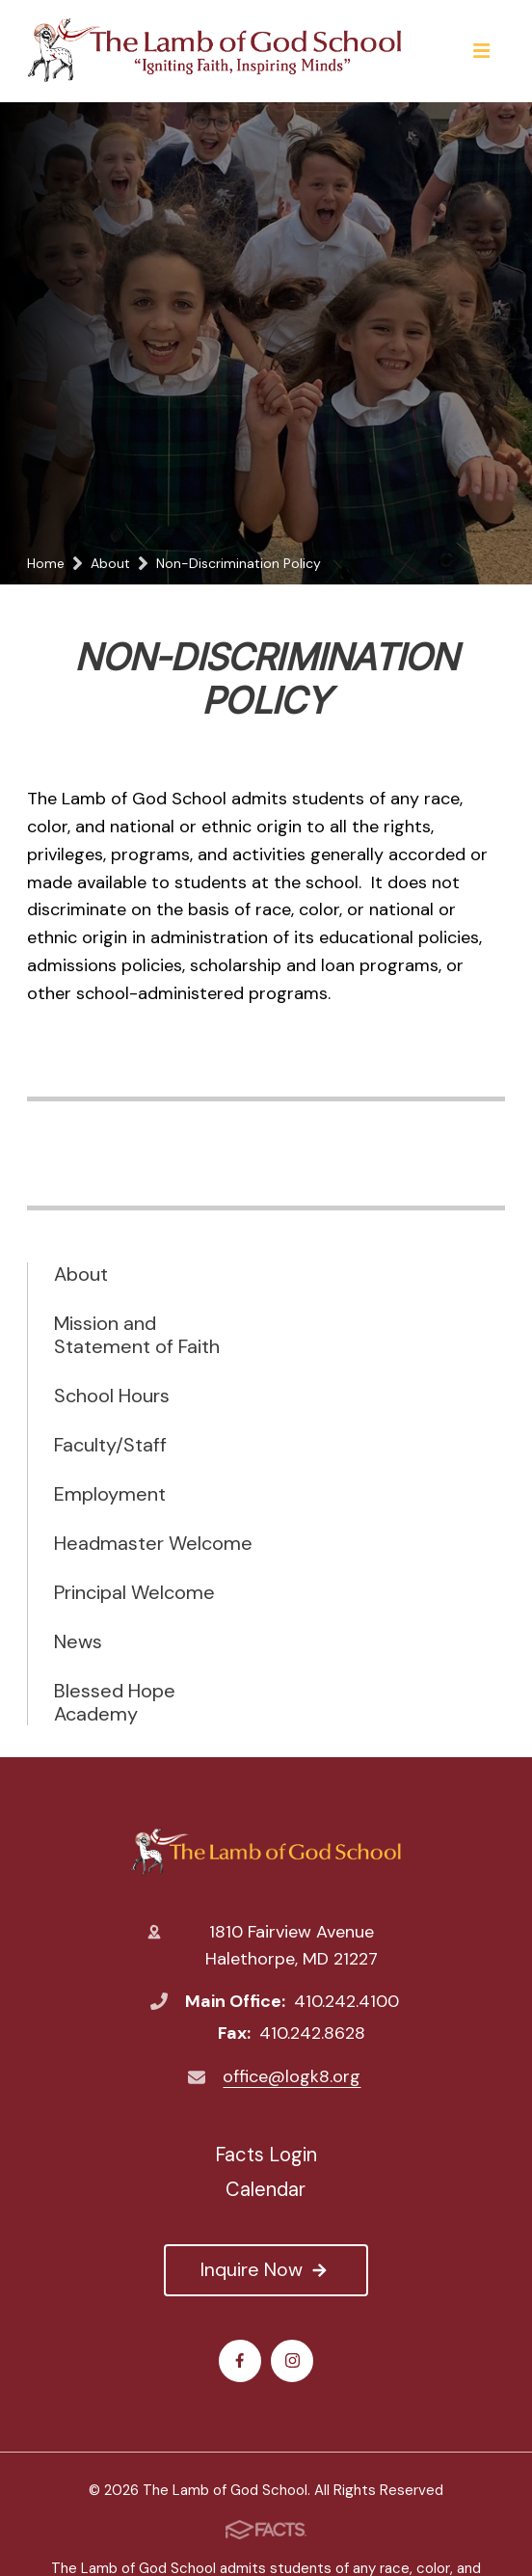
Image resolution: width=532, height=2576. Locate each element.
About (81, 1274)
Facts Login (266, 2154)
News (78, 1641)
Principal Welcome (134, 1592)
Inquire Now (266, 2269)
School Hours (112, 1395)
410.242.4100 (346, 2001)
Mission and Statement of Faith (137, 1335)
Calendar (266, 2189)
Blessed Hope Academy (114, 1702)
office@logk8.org (291, 2076)
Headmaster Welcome (153, 1543)
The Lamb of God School (265, 1851)
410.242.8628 (312, 2033)
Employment (110, 1493)
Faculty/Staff (110, 1444)
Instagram (292, 2360)
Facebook (239, 2360)
